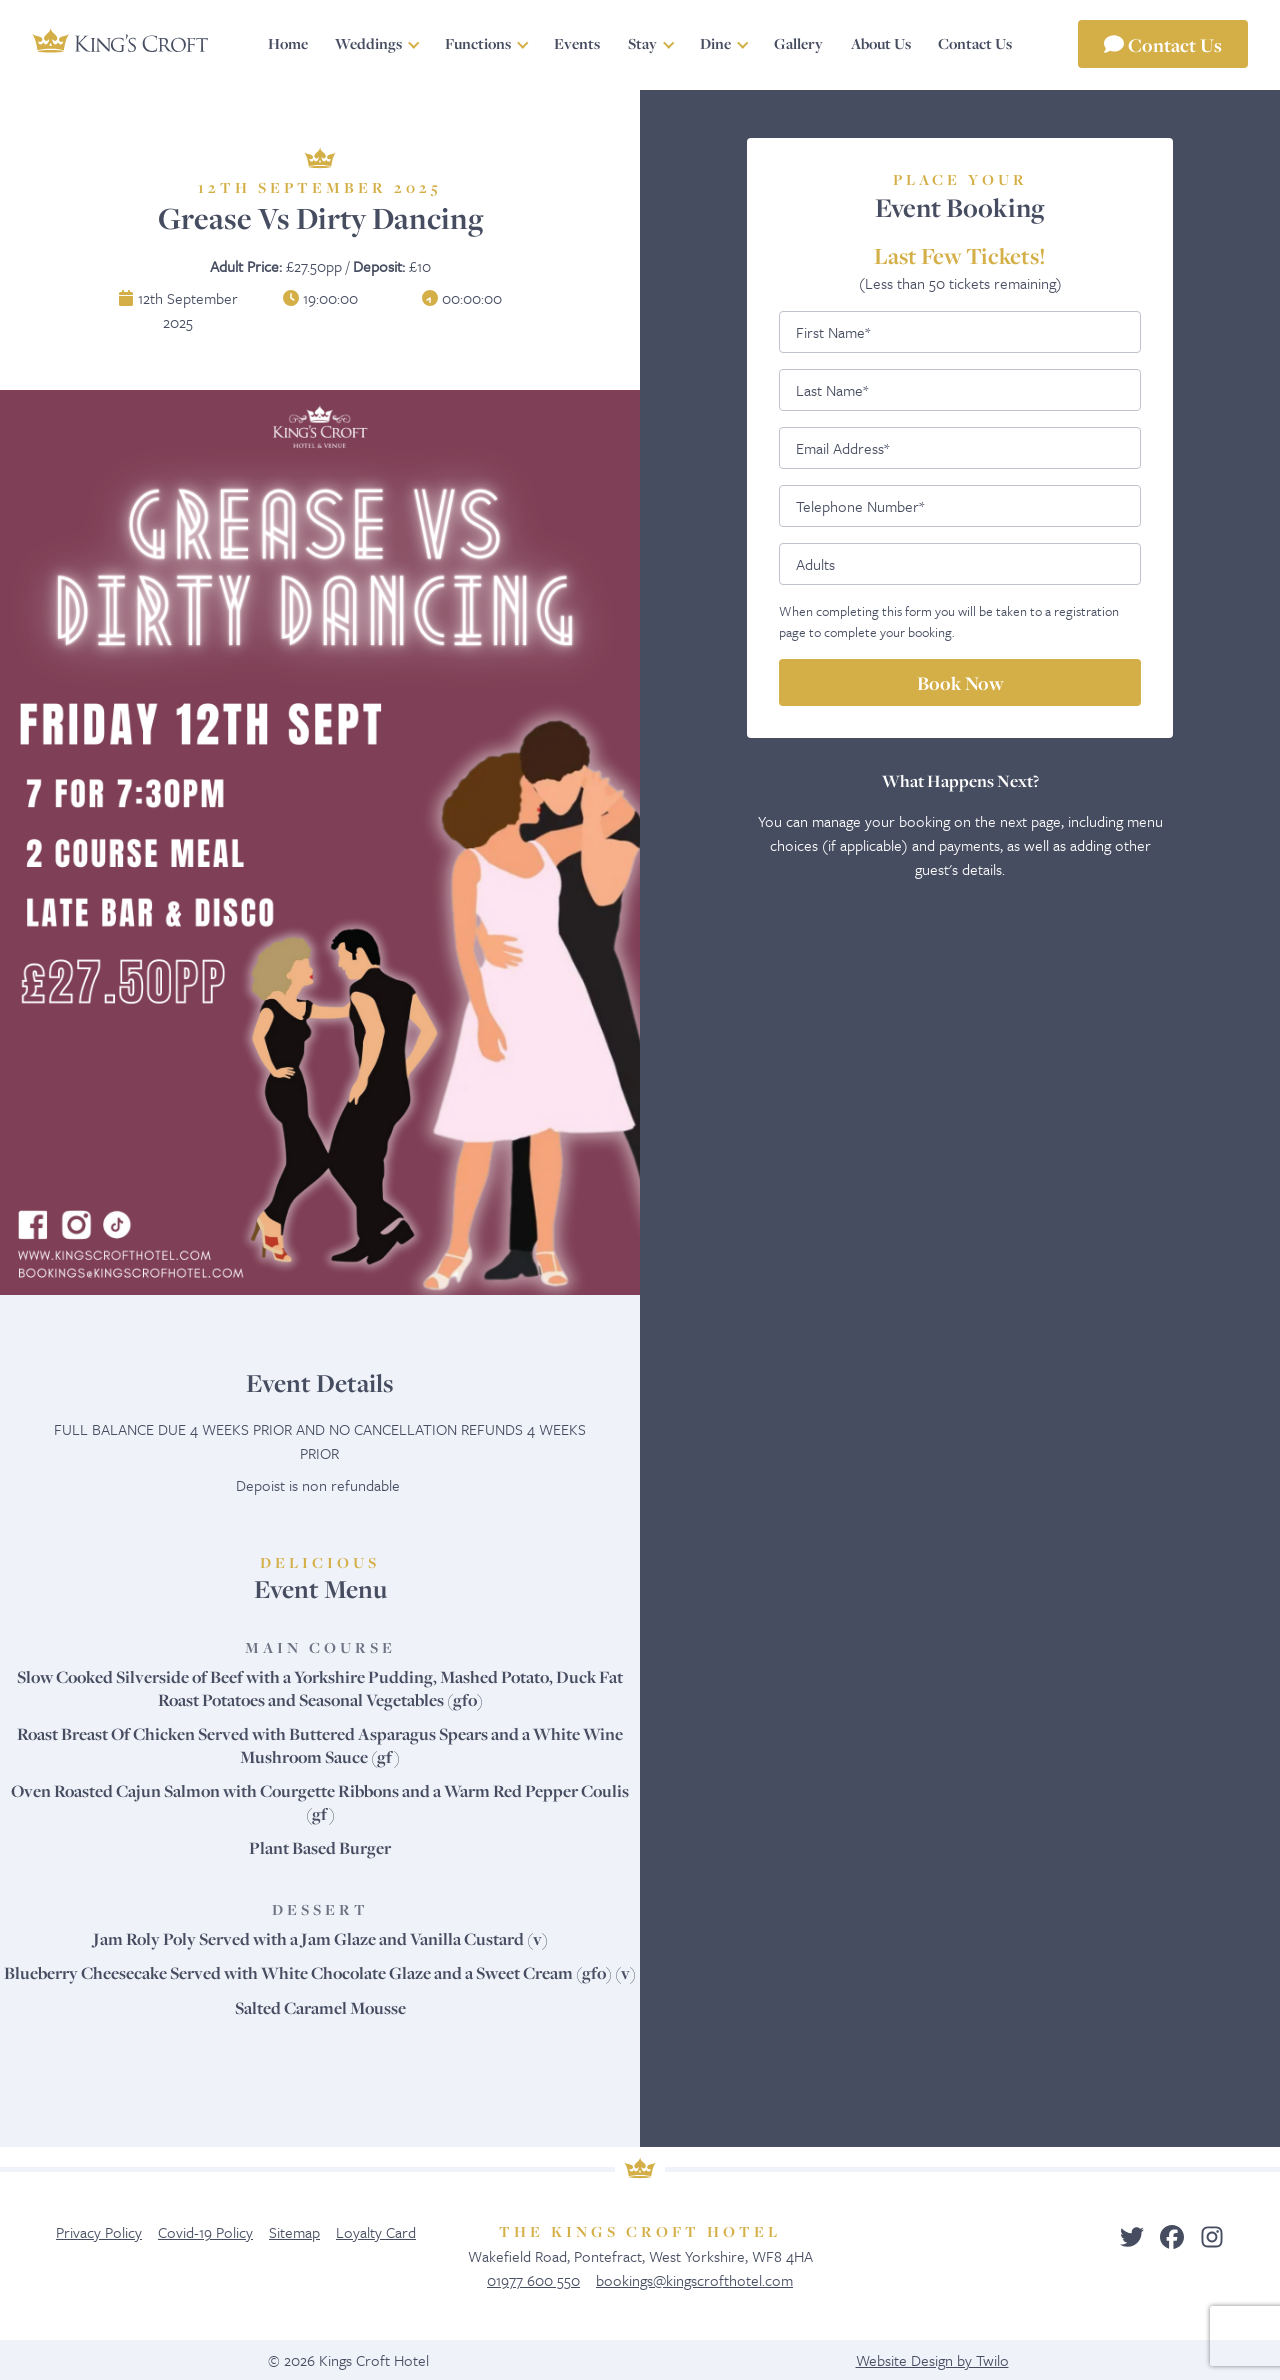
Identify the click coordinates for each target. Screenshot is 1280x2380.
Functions (478, 43)
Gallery (798, 43)
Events (577, 43)
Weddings (368, 43)
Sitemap (294, 2232)
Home (288, 43)
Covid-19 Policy (205, 2232)
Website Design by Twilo (932, 2360)
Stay (642, 43)
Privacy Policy (99, 2232)
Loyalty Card (376, 2232)
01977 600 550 (533, 2280)
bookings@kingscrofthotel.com (694, 2280)
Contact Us (1163, 44)
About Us (881, 43)
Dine (715, 43)
